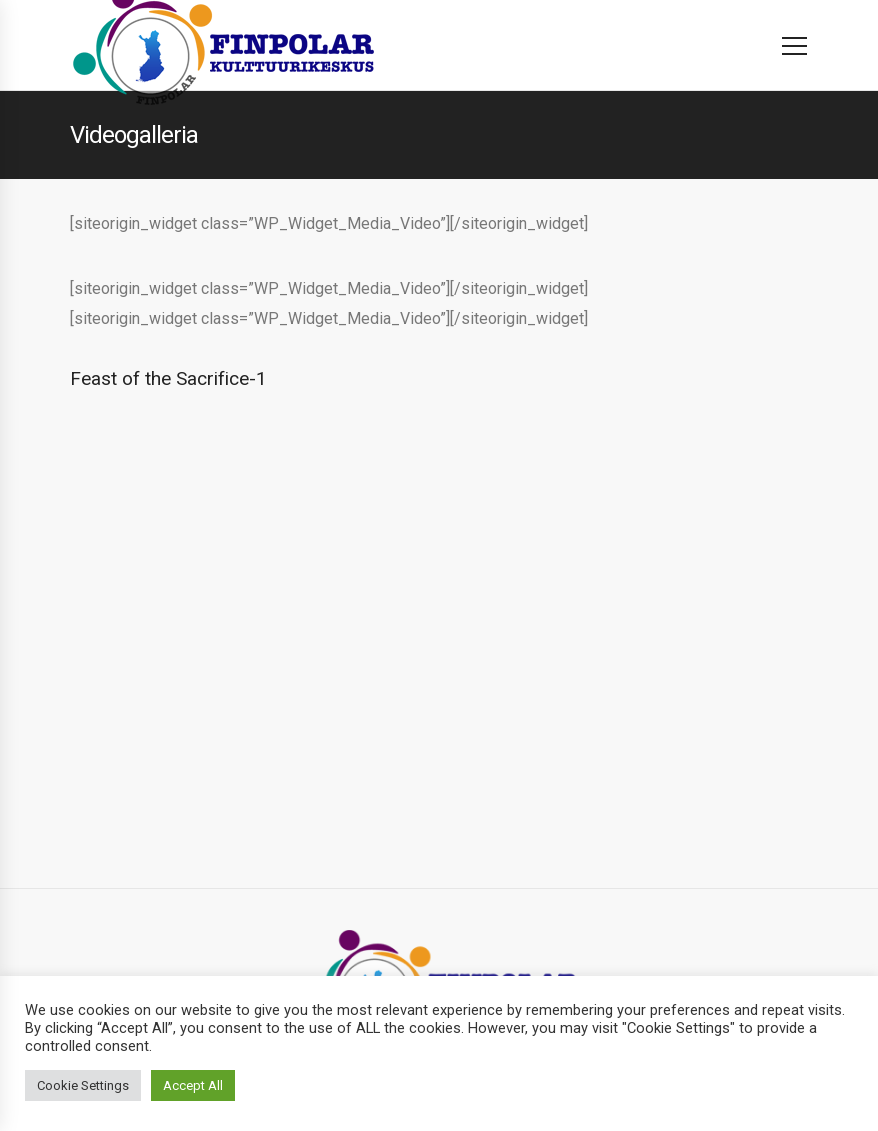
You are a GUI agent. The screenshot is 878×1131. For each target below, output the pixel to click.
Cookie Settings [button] (83, 1085)
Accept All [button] (193, 1085)
